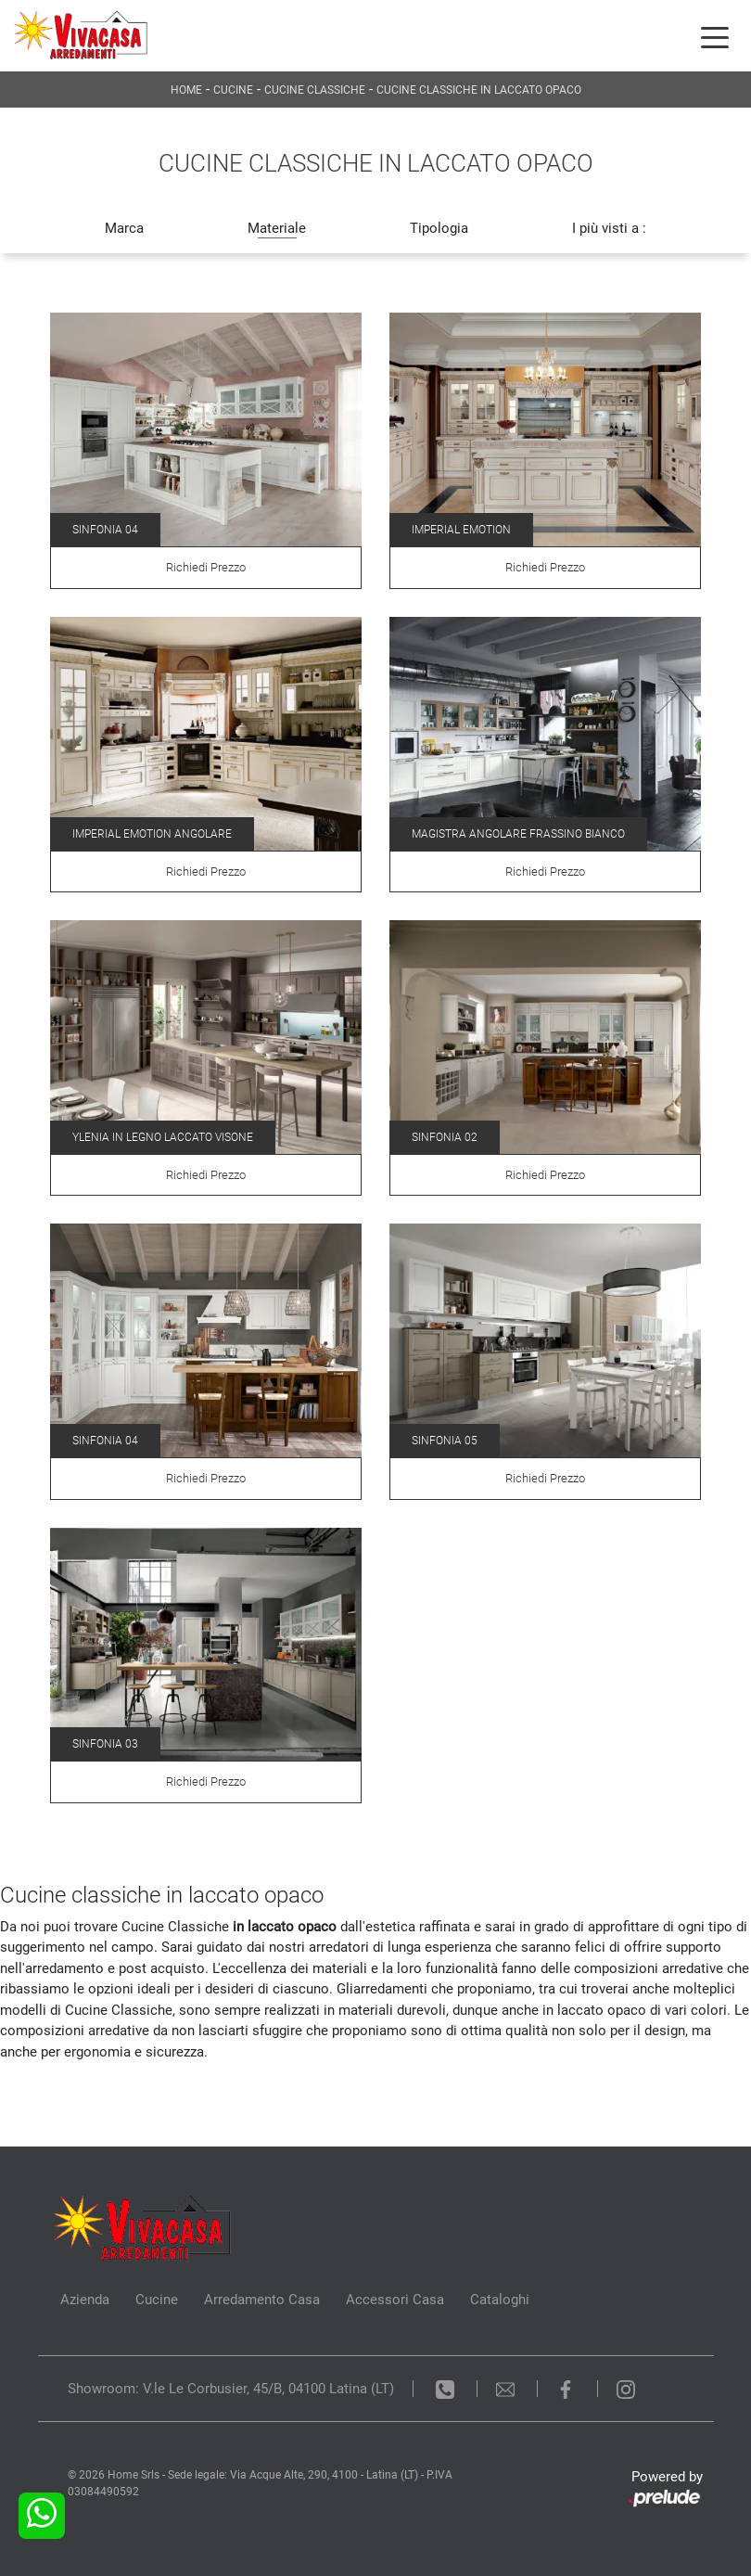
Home (186, 89)
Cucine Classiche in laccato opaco (478, 89)
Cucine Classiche (314, 89)
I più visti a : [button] (609, 228)
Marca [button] (124, 228)
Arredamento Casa (262, 2299)
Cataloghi (499, 2299)
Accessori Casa (395, 2299)
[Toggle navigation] (715, 36)
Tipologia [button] (439, 228)
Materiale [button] (277, 228)
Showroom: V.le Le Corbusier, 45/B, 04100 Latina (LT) (231, 2388)
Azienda (84, 2299)
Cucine (233, 89)
